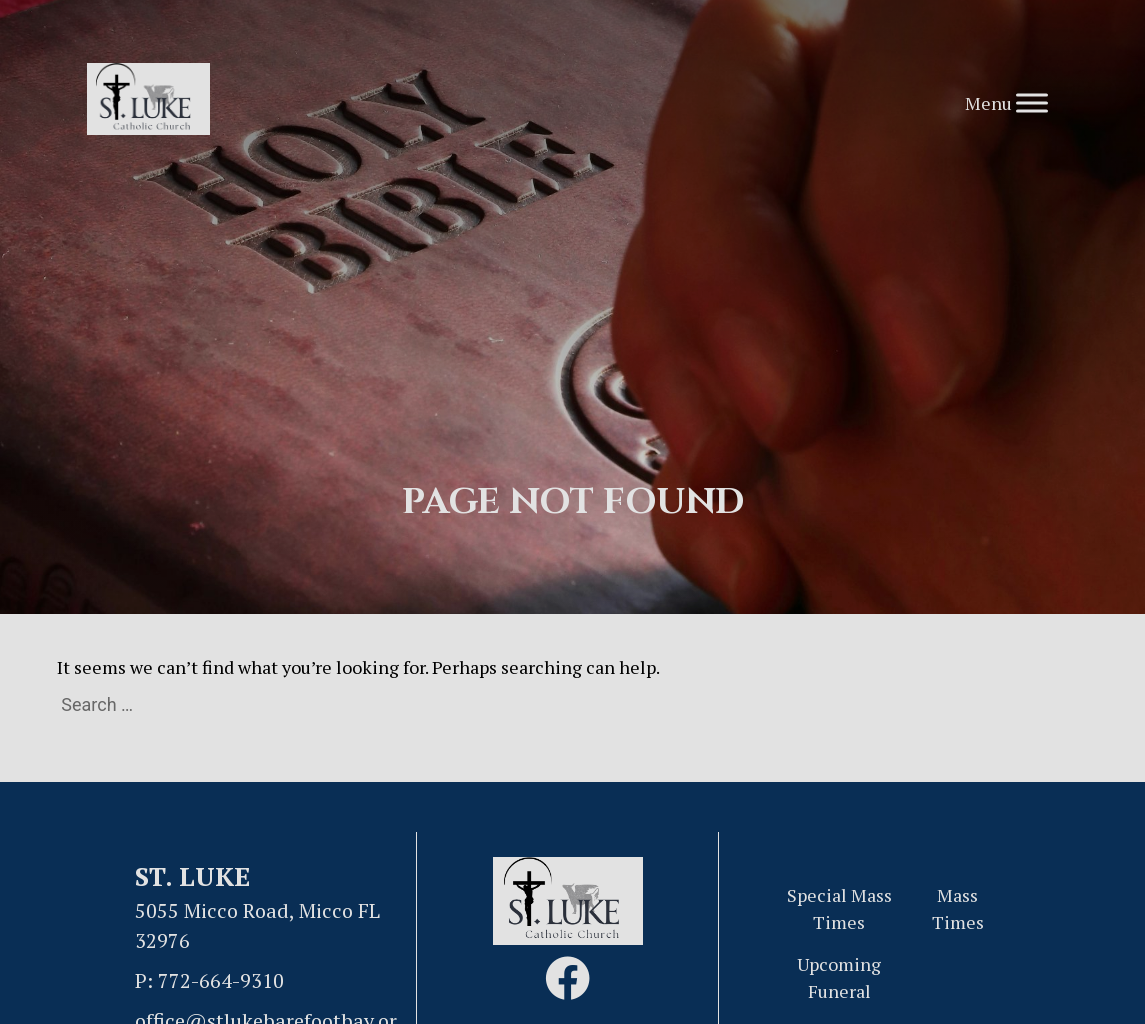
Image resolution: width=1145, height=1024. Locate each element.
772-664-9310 (221, 980)
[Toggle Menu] (1032, 102)
